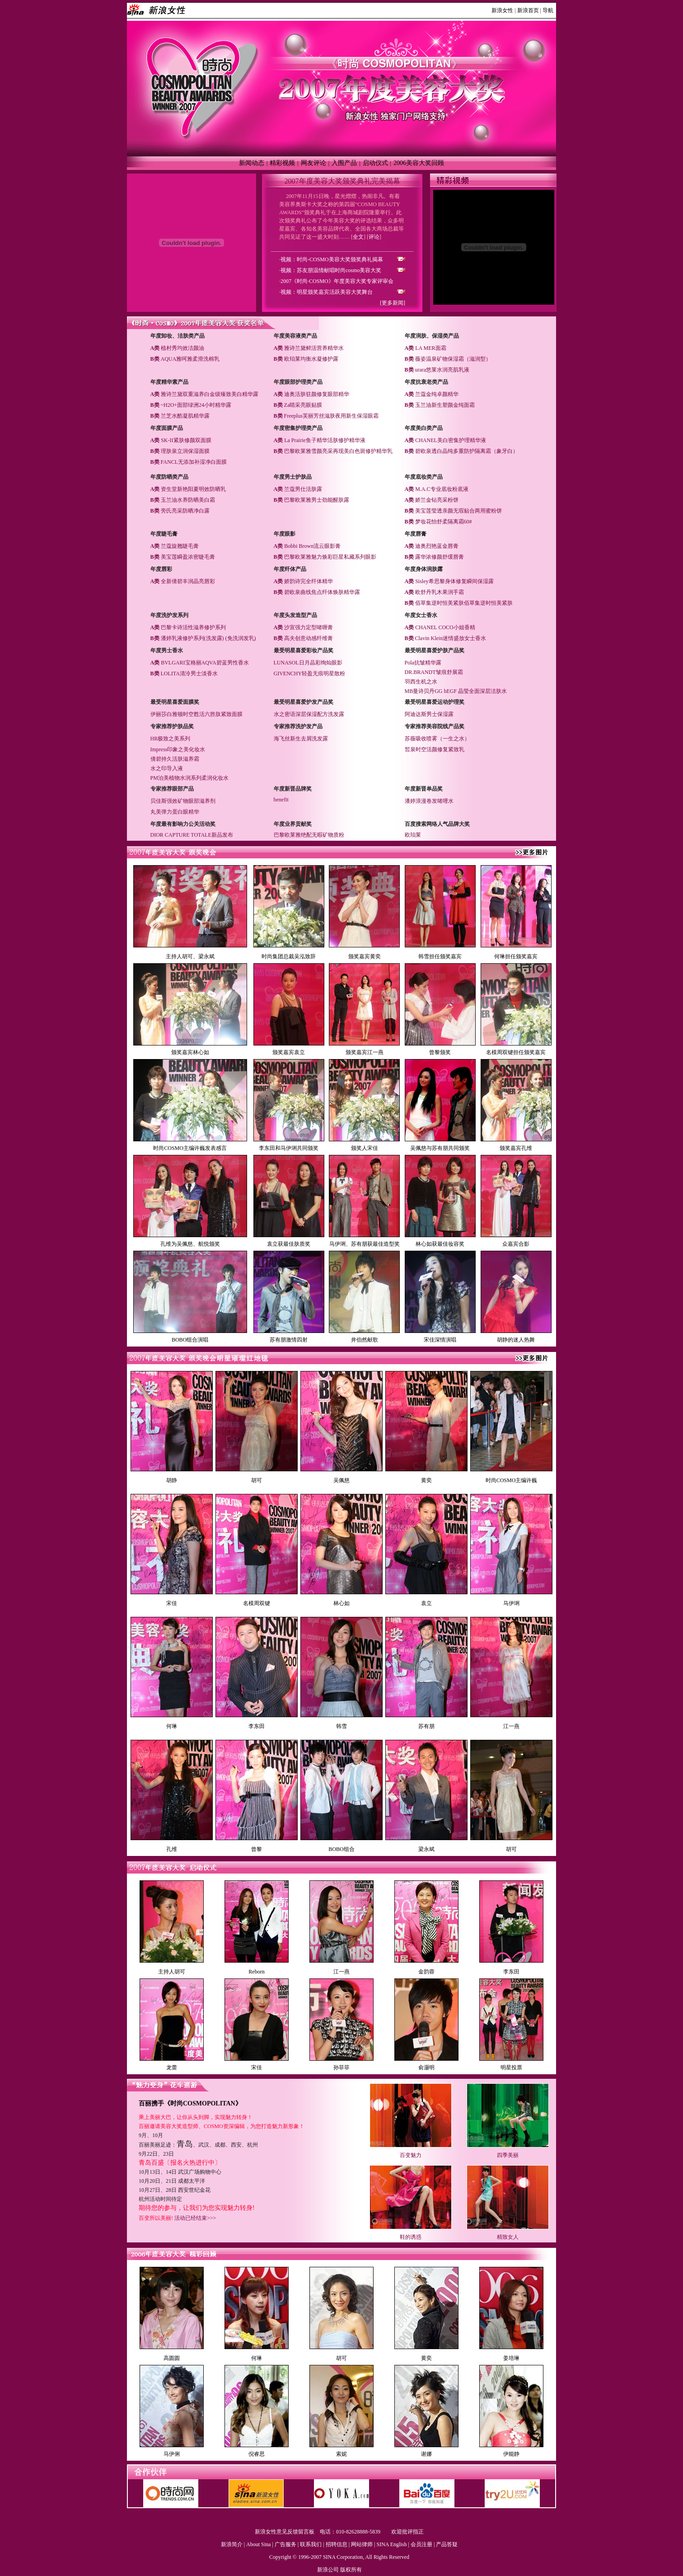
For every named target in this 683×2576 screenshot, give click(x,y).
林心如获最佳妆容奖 (440, 1244)
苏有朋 (426, 1726)
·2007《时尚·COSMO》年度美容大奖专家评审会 (336, 281)
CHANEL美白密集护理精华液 (450, 440)
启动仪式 (375, 163)
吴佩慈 (341, 1480)
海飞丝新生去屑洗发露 (301, 738)
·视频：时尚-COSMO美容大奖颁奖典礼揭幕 (331, 259)
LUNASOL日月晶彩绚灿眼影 (308, 662)
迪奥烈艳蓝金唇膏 (436, 546)
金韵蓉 (426, 1971)
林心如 (341, 1603)
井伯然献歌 (364, 1340)
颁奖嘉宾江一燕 (365, 1052)
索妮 (341, 2454)
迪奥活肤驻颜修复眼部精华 (316, 394)
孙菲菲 (341, 2067)
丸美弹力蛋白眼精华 (174, 812)
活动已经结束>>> (195, 2218)
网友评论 (313, 163)
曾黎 (256, 1849)
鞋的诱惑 (410, 2237)
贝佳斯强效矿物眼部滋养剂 (182, 801)
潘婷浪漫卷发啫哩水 (429, 801)
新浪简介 (232, 2544)
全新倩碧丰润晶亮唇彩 (188, 581)
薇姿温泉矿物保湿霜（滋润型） (453, 359)
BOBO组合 (341, 1849)
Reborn (256, 1971)
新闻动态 (251, 163)
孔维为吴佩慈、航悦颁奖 (190, 1244)
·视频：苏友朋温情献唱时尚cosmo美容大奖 (330, 270)
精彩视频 (282, 163)
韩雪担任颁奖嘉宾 (440, 956)
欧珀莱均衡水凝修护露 (311, 359)
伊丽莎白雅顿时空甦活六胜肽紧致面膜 (196, 714)
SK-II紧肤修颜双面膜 (186, 440)
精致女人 (508, 2237)
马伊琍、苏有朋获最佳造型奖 (364, 1244)
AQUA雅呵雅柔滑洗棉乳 (190, 359)
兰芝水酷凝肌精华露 (185, 416)
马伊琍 (511, 1603)
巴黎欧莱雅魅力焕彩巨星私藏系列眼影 (330, 557)
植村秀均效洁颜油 (182, 348)
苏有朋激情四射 (289, 1340)
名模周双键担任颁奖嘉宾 (516, 1052)
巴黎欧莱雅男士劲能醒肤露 (316, 500)
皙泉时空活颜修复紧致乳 (434, 749)
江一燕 (511, 1726)
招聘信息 (336, 2544)
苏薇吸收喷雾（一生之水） (437, 738)
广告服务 (285, 2544)
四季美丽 (508, 2155)
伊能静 (511, 2454)
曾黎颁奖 (440, 1052)
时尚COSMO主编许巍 (512, 1480)
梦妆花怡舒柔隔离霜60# (443, 521)
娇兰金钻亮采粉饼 (436, 500)
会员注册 (421, 2544)
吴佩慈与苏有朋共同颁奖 (440, 1148)
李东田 (256, 1726)
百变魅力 (410, 2155)
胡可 (256, 1480)
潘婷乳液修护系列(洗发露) (192, 638)
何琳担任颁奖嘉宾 (516, 956)
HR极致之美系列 (170, 738)
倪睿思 (256, 2454)
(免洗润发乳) (240, 638)
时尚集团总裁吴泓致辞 (289, 956)
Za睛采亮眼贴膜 (303, 405)
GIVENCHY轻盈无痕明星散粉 (310, 673)
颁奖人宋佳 (364, 1148)
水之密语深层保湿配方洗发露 (309, 714)
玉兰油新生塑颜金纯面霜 (445, 405)
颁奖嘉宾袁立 (288, 1052)
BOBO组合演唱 (190, 1340)
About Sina (258, 2544)
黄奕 (426, 1480)
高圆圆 (172, 2358)
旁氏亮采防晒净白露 (185, 511)
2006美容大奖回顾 (418, 163)
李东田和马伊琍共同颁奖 (288, 1148)
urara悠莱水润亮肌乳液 (442, 370)
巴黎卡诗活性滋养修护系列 (193, 627)
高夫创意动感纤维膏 (308, 638)
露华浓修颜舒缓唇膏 (439, 557)
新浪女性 (502, 10)
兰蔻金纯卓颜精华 (436, 394)
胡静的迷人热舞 (516, 1340)
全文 (358, 237)
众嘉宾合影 (515, 1244)
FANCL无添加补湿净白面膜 (194, 462)
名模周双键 (256, 1603)
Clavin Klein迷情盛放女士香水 (451, 638)
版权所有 (351, 2570)
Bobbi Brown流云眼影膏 (312, 546)
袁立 (426, 1603)
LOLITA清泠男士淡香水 (189, 673)
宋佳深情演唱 (440, 1340)
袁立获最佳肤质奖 (288, 1244)
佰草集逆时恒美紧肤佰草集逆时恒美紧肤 (464, 603)
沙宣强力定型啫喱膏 (308, 627)
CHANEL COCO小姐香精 (445, 627)
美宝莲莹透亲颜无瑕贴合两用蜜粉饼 (458, 511)
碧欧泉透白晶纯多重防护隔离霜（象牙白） (466, 451)
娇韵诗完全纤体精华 (308, 581)
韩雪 (341, 1726)
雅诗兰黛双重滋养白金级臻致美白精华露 (209, 394)
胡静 (171, 1480)
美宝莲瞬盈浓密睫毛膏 (188, 557)
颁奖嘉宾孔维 (516, 1148)
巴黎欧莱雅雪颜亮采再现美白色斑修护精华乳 (338, 451)
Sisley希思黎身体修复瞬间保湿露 (454, 581)
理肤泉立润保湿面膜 (185, 451)
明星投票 (511, 2067)
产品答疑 (447, 2544)
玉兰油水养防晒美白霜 (188, 500)
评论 (374, 237)
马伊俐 (172, 2454)
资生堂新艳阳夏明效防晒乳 (193, 489)
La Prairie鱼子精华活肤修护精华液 (324, 440)
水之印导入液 (166, 768)
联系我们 (311, 2544)
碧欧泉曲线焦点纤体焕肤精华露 (322, 592)
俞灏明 (426, 2067)
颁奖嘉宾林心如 (190, 1052)
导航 (548, 10)
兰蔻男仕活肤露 (303, 489)
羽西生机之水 (421, 681)
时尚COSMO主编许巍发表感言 (190, 1148)
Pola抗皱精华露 (423, 662)
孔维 (171, 1849)
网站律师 (362, 2544)
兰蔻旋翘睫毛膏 (180, 546)
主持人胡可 (171, 1971)
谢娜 (426, 2454)
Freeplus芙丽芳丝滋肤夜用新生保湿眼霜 (331, 416)
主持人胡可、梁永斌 (190, 956)
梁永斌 (426, 1849)
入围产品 (344, 163)
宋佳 (171, 1603)
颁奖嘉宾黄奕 (364, 956)
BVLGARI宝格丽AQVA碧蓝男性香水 (204, 662)
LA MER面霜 (430, 348)
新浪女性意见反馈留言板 (284, 2532)
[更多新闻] (392, 303)
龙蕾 (171, 2067)
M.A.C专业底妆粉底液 (441, 489)
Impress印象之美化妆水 (178, 749)
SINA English (391, 2544)
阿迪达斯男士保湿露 (429, 714)
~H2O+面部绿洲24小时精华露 (196, 405)
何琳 (171, 1726)
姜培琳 (511, 2358)
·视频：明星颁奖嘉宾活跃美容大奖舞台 (326, 292)
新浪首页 (528, 10)
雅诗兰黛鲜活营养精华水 (314, 348)
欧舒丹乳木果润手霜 (439, 592)
